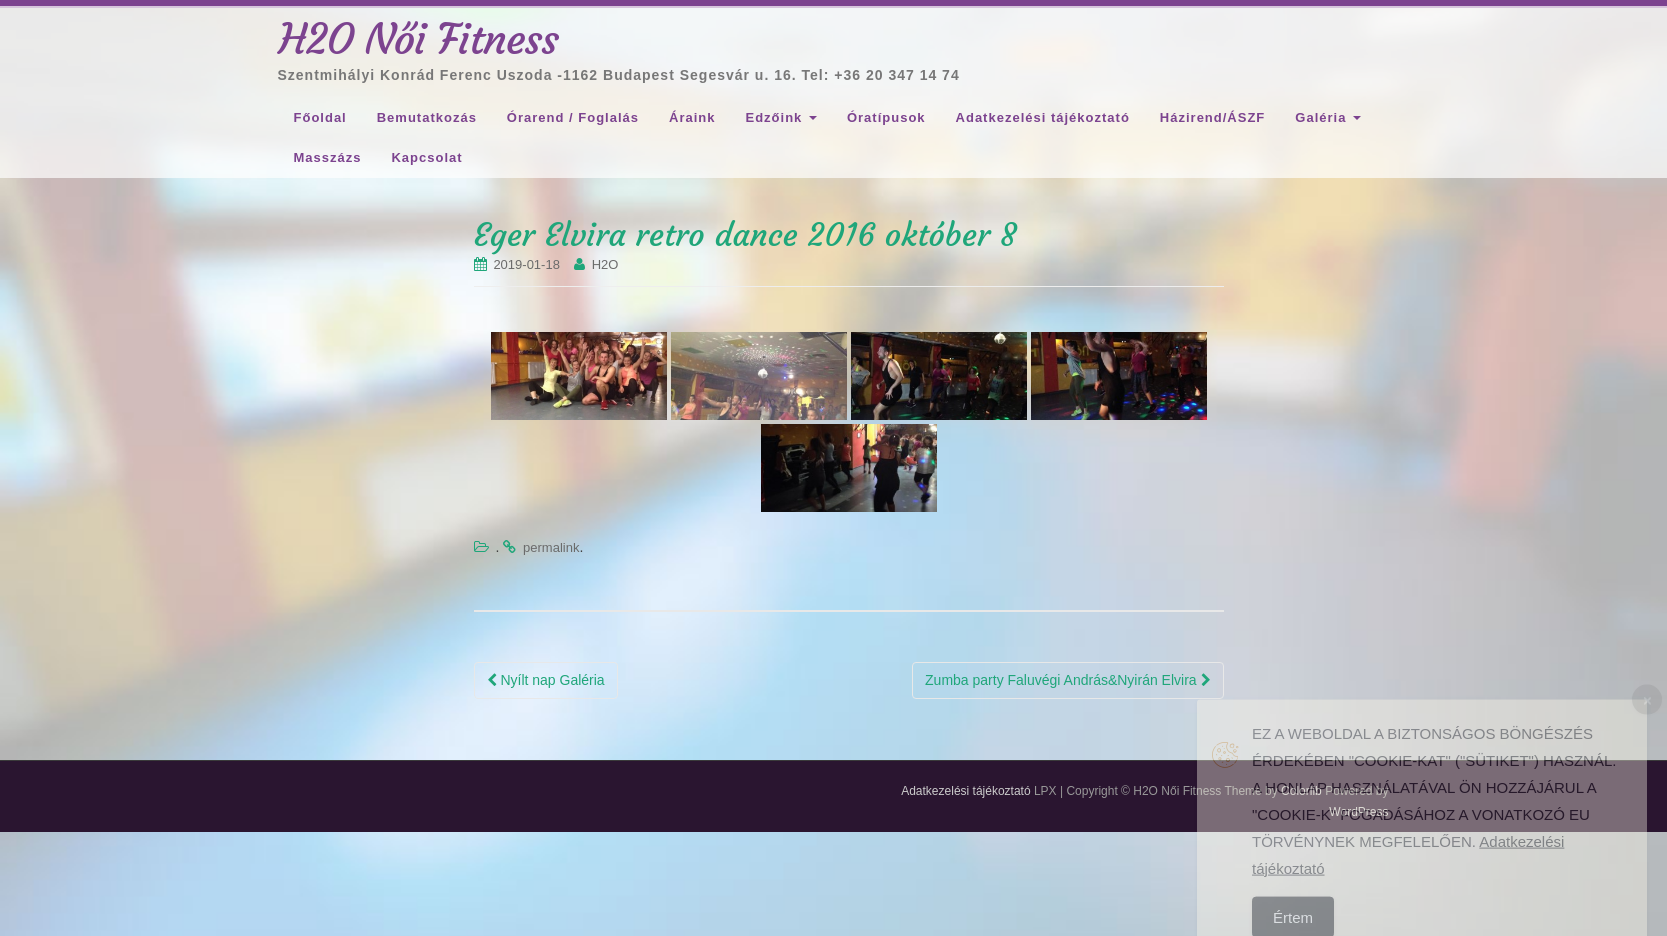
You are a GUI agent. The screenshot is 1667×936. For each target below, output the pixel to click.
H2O (605, 264)
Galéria (1328, 117)
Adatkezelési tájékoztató (1043, 117)
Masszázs (328, 157)
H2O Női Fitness (419, 39)
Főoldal (320, 117)
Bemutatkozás (427, 117)
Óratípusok (886, 117)
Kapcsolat (426, 157)
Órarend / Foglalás (573, 117)
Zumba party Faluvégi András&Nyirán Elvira (1067, 680)
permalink (551, 547)
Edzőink (780, 117)
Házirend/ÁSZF (1212, 117)
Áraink (692, 117)
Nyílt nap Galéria (546, 680)
